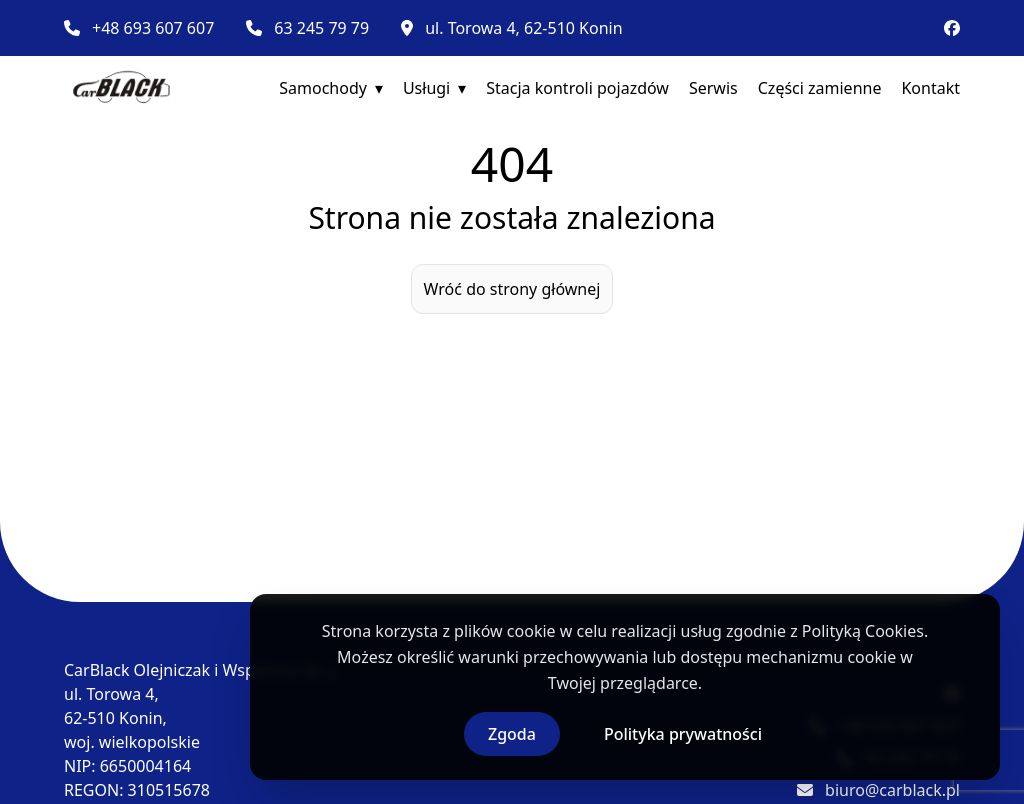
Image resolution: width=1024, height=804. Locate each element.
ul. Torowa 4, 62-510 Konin (523, 28)
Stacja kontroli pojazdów (577, 88)
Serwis (713, 88)
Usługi (426, 88)
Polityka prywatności (683, 734)
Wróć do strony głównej (512, 289)
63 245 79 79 (321, 28)
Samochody (323, 88)
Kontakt (930, 88)
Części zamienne (820, 88)
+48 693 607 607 (153, 28)
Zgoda (512, 734)
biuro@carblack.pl (892, 790)
